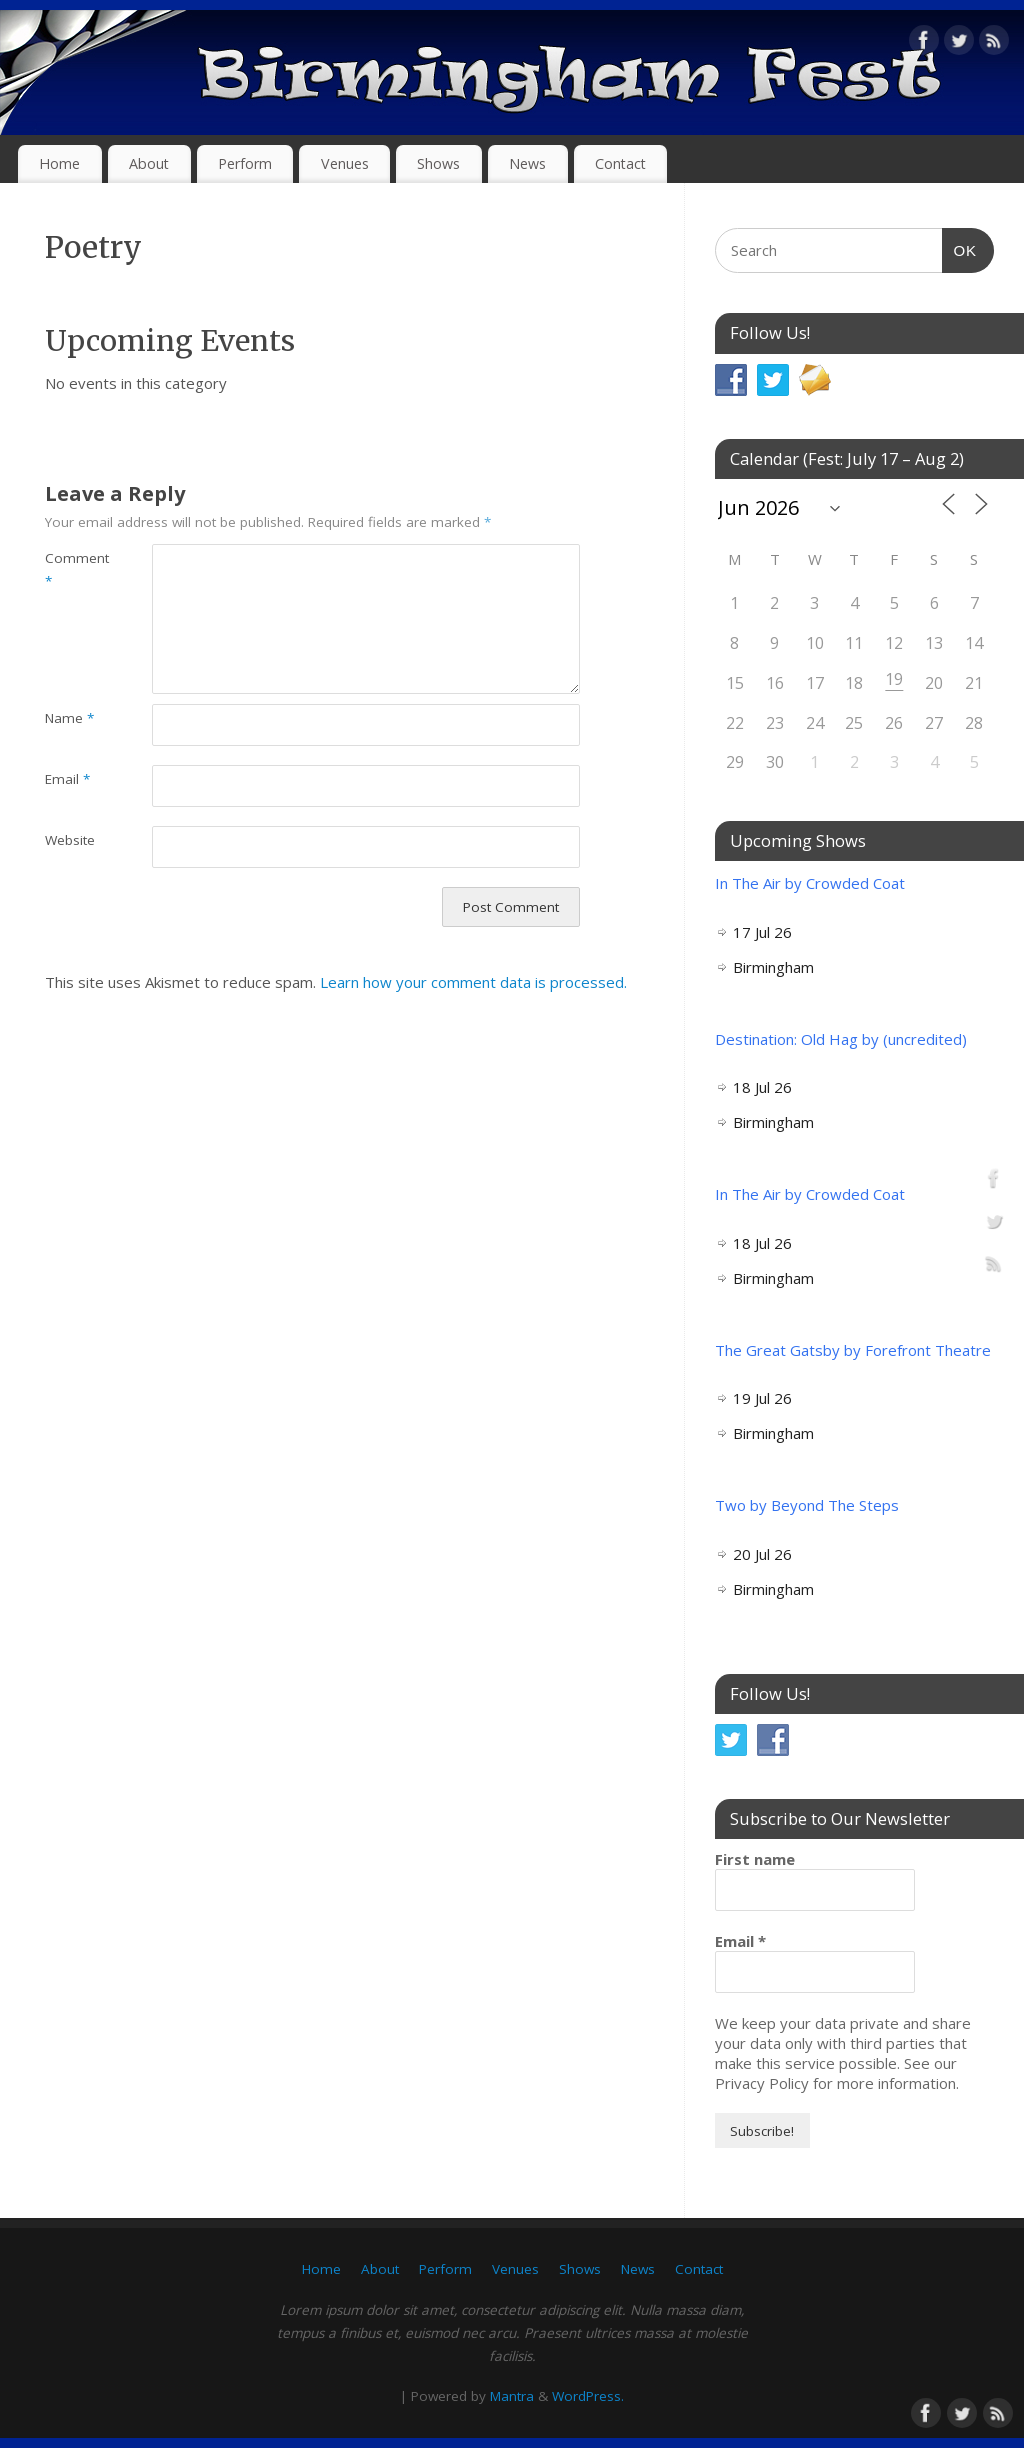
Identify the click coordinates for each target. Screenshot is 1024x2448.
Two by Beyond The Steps (807, 1505)
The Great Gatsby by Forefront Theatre (853, 1350)
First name (755, 1859)
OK (960, 248)
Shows (438, 163)
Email (67, 779)
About (149, 163)
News (527, 163)
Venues (345, 163)
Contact (620, 163)
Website (70, 840)
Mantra (512, 2396)
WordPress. (588, 2396)
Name (69, 718)
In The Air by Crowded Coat (810, 883)
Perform (245, 163)
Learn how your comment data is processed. (473, 982)
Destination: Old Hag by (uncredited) (841, 1039)
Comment (71, 569)
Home (59, 163)
